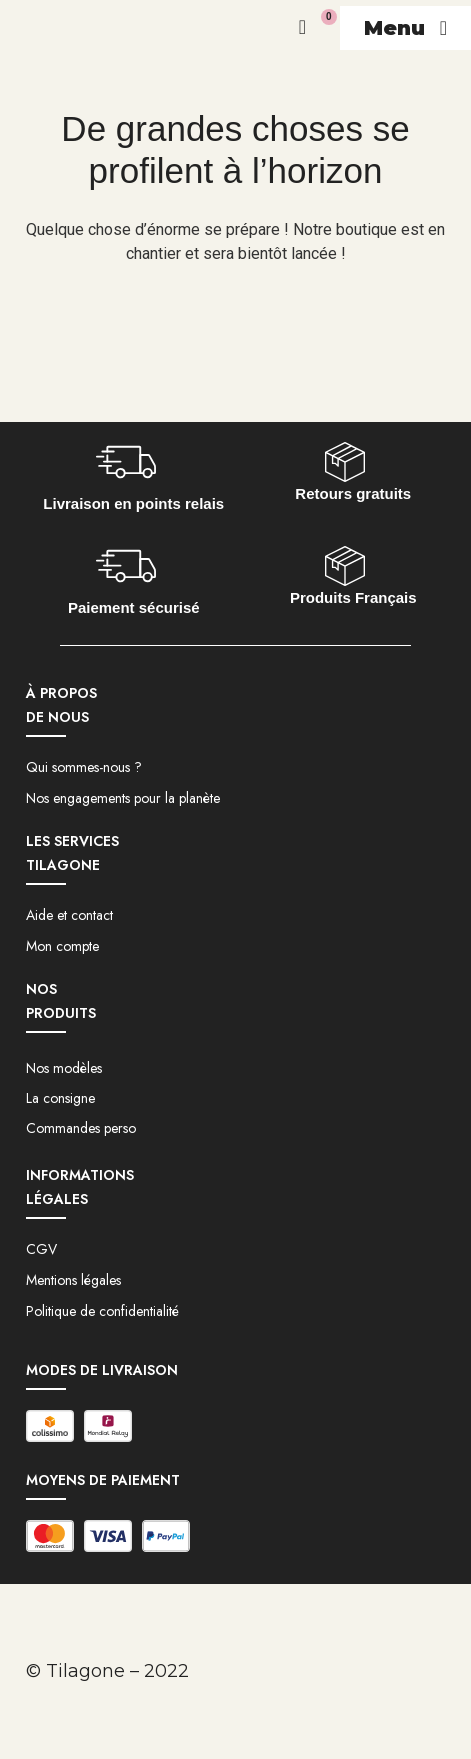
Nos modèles (64, 1068)
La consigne (60, 1098)
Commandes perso (81, 1128)
